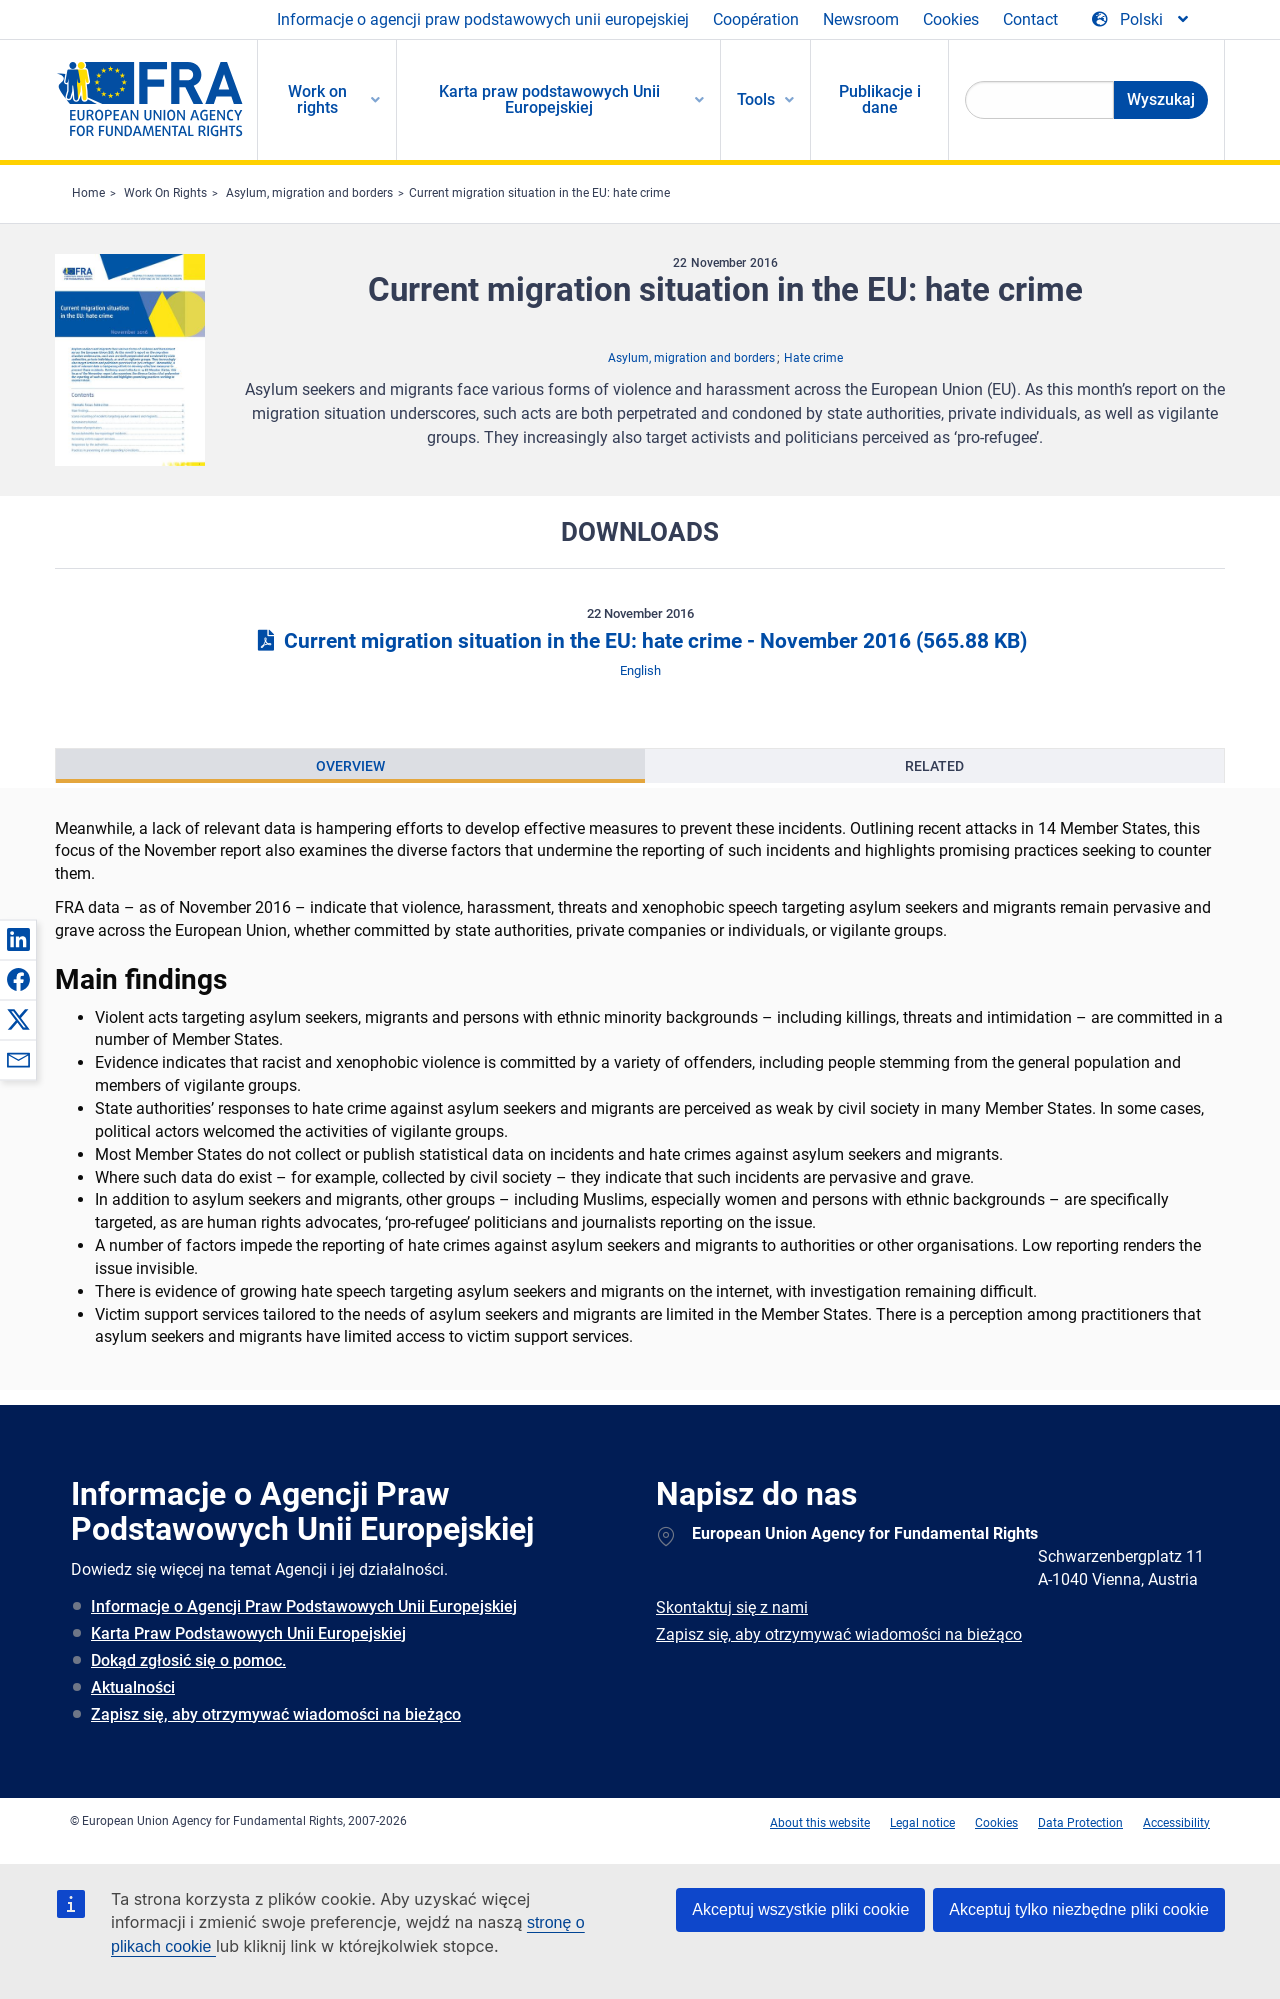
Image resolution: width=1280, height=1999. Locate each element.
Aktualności (133, 1687)
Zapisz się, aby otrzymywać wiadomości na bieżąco (276, 1714)
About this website (820, 1823)
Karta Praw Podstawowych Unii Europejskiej (248, 1633)
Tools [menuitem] (756, 99)
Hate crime (813, 358)
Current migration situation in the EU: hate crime (539, 193)
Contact (1030, 19)
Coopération (756, 19)
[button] (18, 939)
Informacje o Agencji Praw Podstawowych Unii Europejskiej (304, 1606)
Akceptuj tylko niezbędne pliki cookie (1079, 1909)
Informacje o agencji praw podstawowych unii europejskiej (483, 19)
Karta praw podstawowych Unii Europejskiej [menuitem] (549, 99)
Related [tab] (934, 766)
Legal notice (922, 1823)
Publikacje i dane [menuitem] (880, 99)
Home (88, 193)
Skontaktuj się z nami (732, 1607)
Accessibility (1176, 1823)
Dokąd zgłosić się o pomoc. (188, 1660)
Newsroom (861, 19)
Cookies (951, 19)
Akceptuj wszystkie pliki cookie (800, 1909)
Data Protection (1080, 1823)
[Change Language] (1141, 20)
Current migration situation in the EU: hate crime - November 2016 (640, 641)
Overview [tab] (350, 766)
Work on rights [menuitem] (317, 99)
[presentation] (350, 766)
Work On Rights (165, 193)
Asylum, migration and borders (309, 193)
